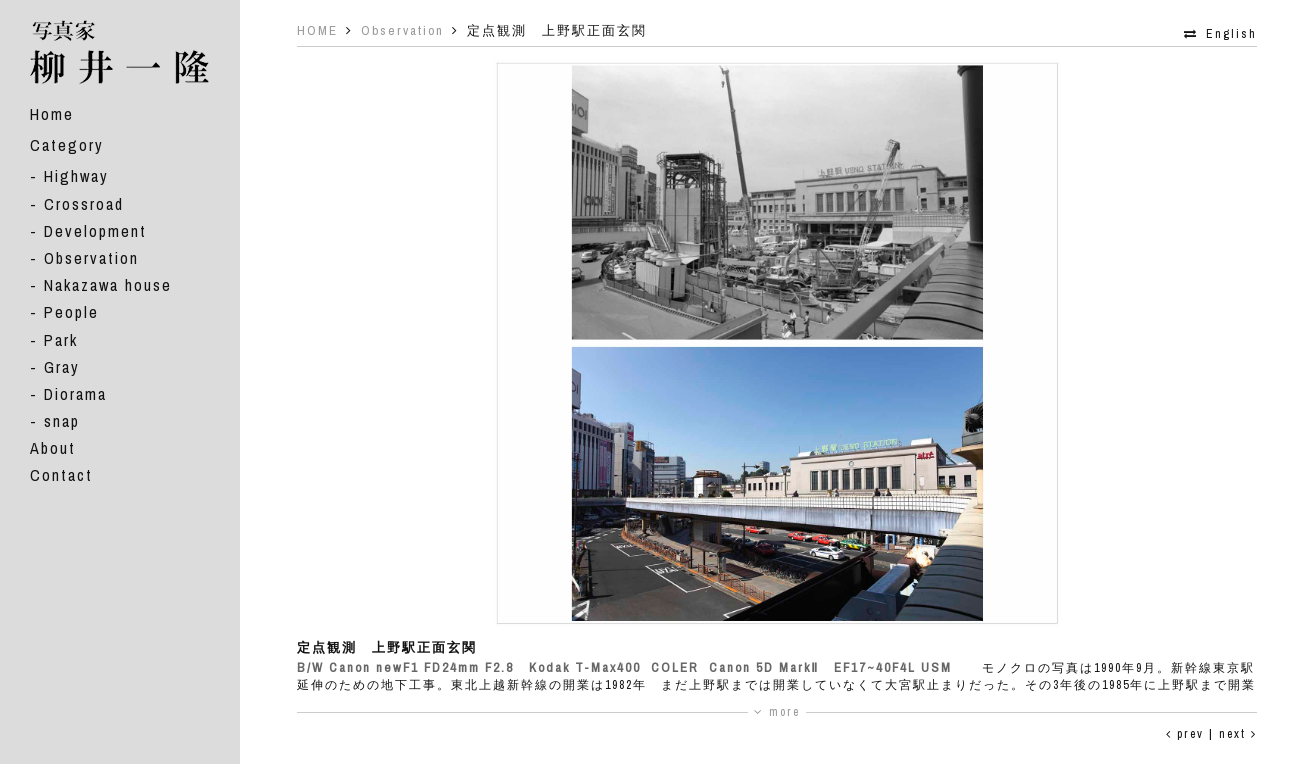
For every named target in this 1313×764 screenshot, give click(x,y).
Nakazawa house (108, 285)
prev (1185, 734)
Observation (91, 258)
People (71, 312)
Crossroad (84, 204)
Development (95, 231)
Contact (61, 475)
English (1231, 34)
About (53, 448)
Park (61, 340)
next (1238, 734)
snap (62, 421)
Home (52, 114)
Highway (76, 176)
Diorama (75, 394)
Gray (62, 367)
